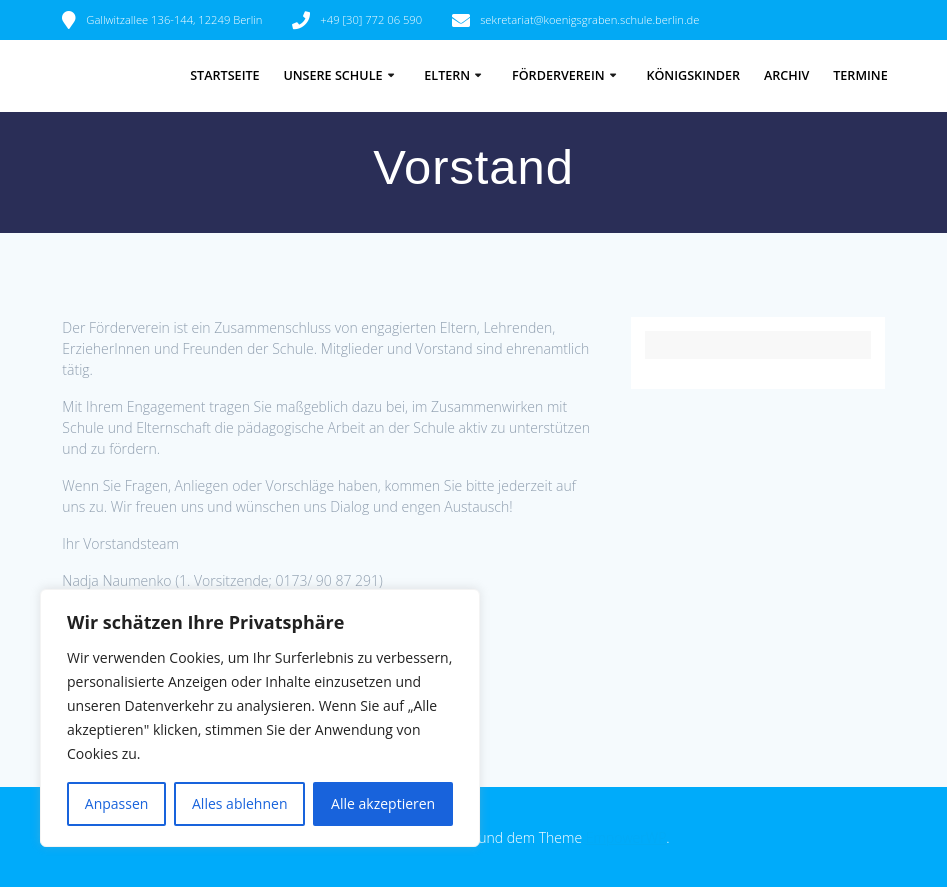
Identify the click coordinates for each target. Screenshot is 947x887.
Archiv (787, 75)
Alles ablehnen (239, 803)
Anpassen (117, 803)
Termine (860, 75)
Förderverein (558, 75)
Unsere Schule (332, 75)
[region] (260, 718)
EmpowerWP (626, 837)
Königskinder (693, 75)
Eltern (447, 75)
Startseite (224, 75)
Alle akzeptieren (383, 803)
